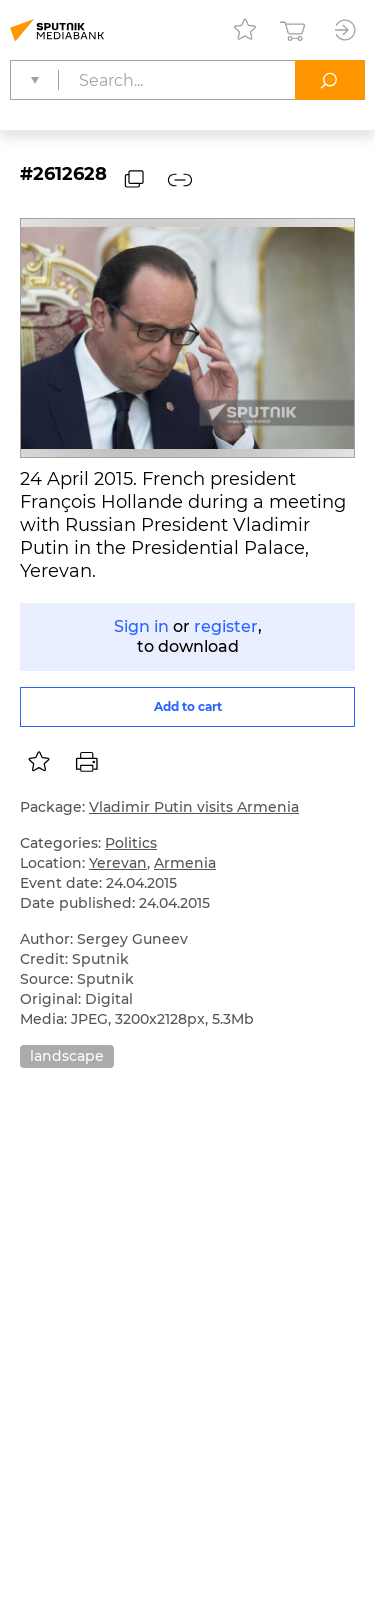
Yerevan (118, 863)
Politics (131, 843)
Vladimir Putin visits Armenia (194, 807)
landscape (67, 1056)
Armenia (185, 863)
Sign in (141, 626)
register (226, 626)
